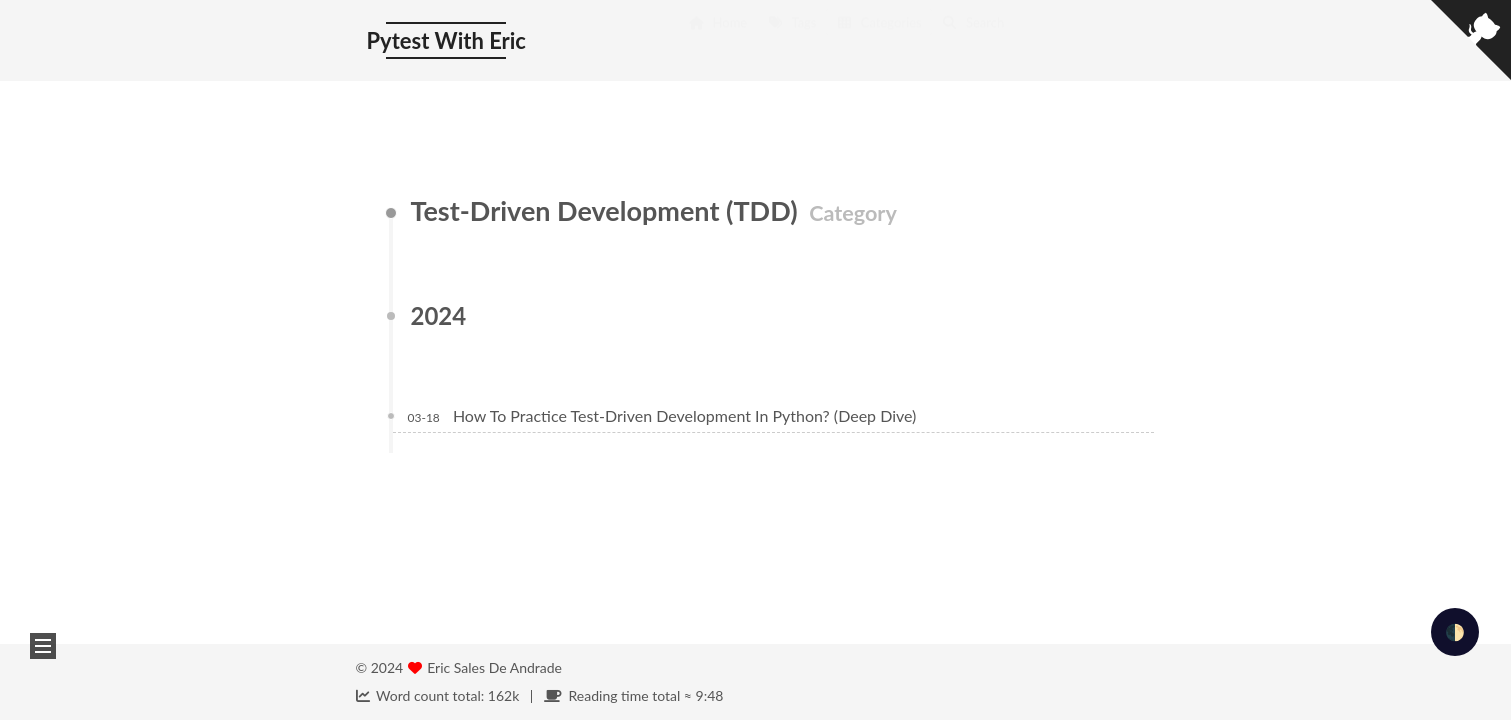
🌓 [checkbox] (1455, 631)
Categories (878, 42)
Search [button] (973, 42)
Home (717, 42)
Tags (791, 42)
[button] (43, 646)
